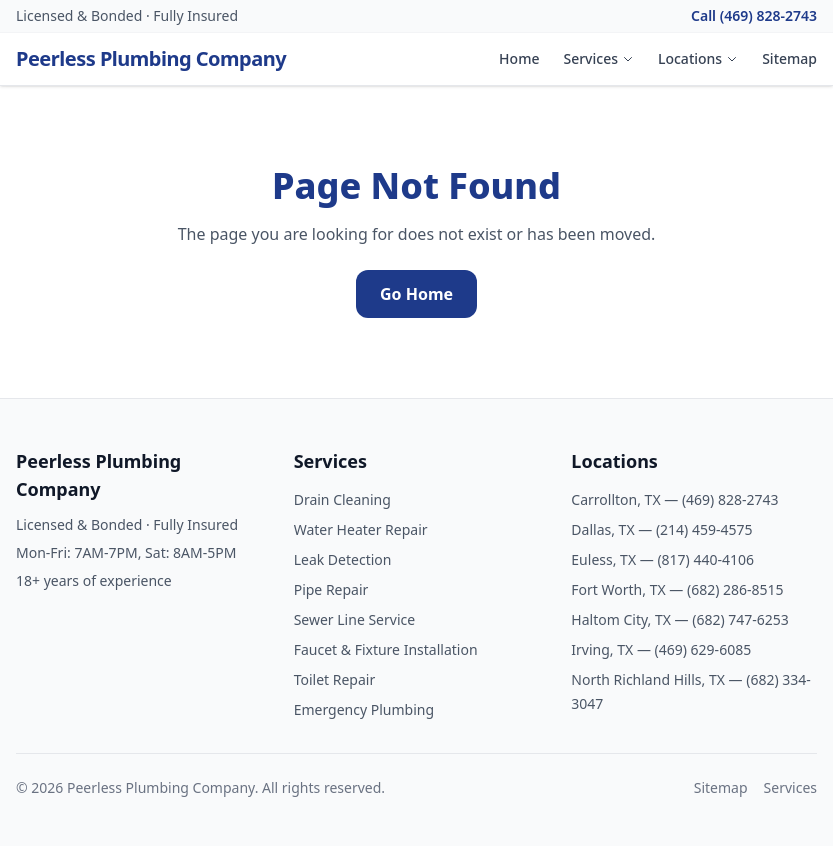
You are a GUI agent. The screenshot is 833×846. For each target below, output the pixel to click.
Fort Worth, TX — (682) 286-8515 (677, 589)
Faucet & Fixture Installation (386, 649)
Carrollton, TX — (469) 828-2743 (674, 499)
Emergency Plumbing (364, 709)
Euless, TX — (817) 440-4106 (662, 559)
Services (598, 58)
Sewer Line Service (354, 619)
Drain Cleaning (342, 499)
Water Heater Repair (361, 529)
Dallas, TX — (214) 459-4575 (661, 529)
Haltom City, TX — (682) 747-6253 (680, 619)
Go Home (416, 294)
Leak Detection (343, 559)
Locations (698, 58)
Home (519, 58)
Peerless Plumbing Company (151, 58)
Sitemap (789, 58)
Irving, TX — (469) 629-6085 (661, 649)
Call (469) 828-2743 (754, 15)
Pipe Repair (331, 589)
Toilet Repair (335, 679)
